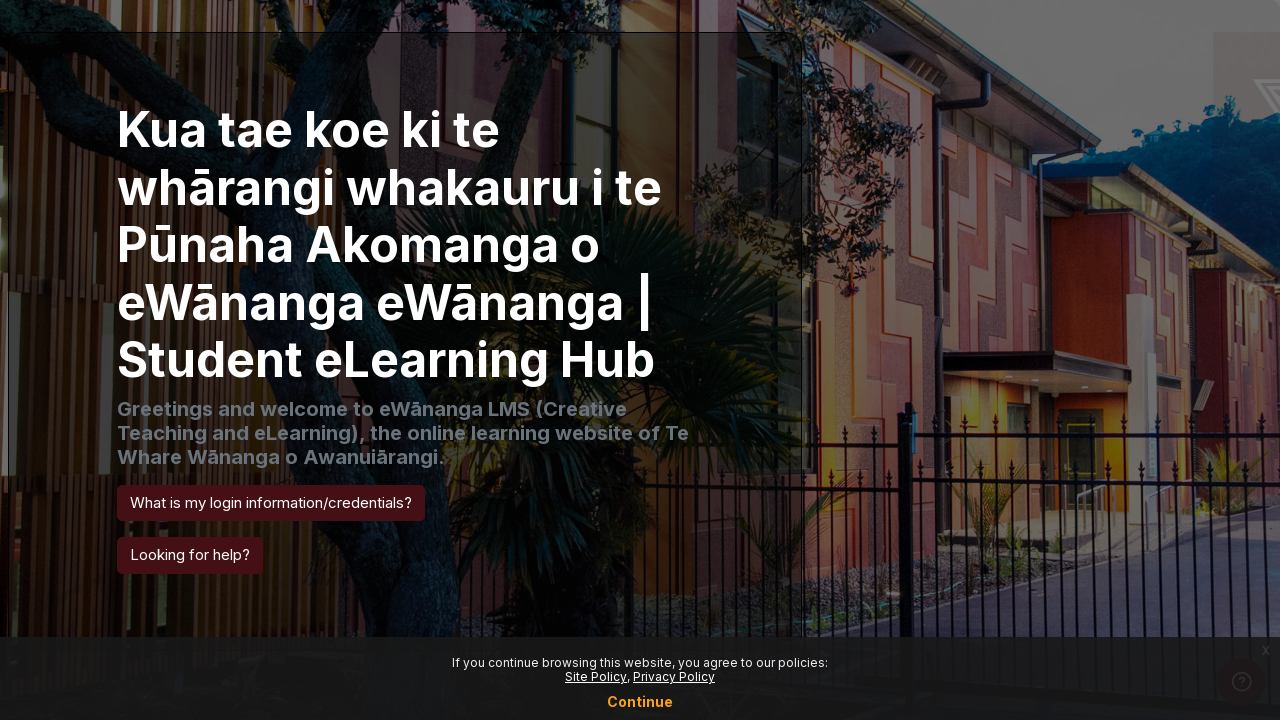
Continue (640, 701)
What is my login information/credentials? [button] (271, 502)
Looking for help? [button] (190, 554)
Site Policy (596, 676)
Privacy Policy (674, 676)
